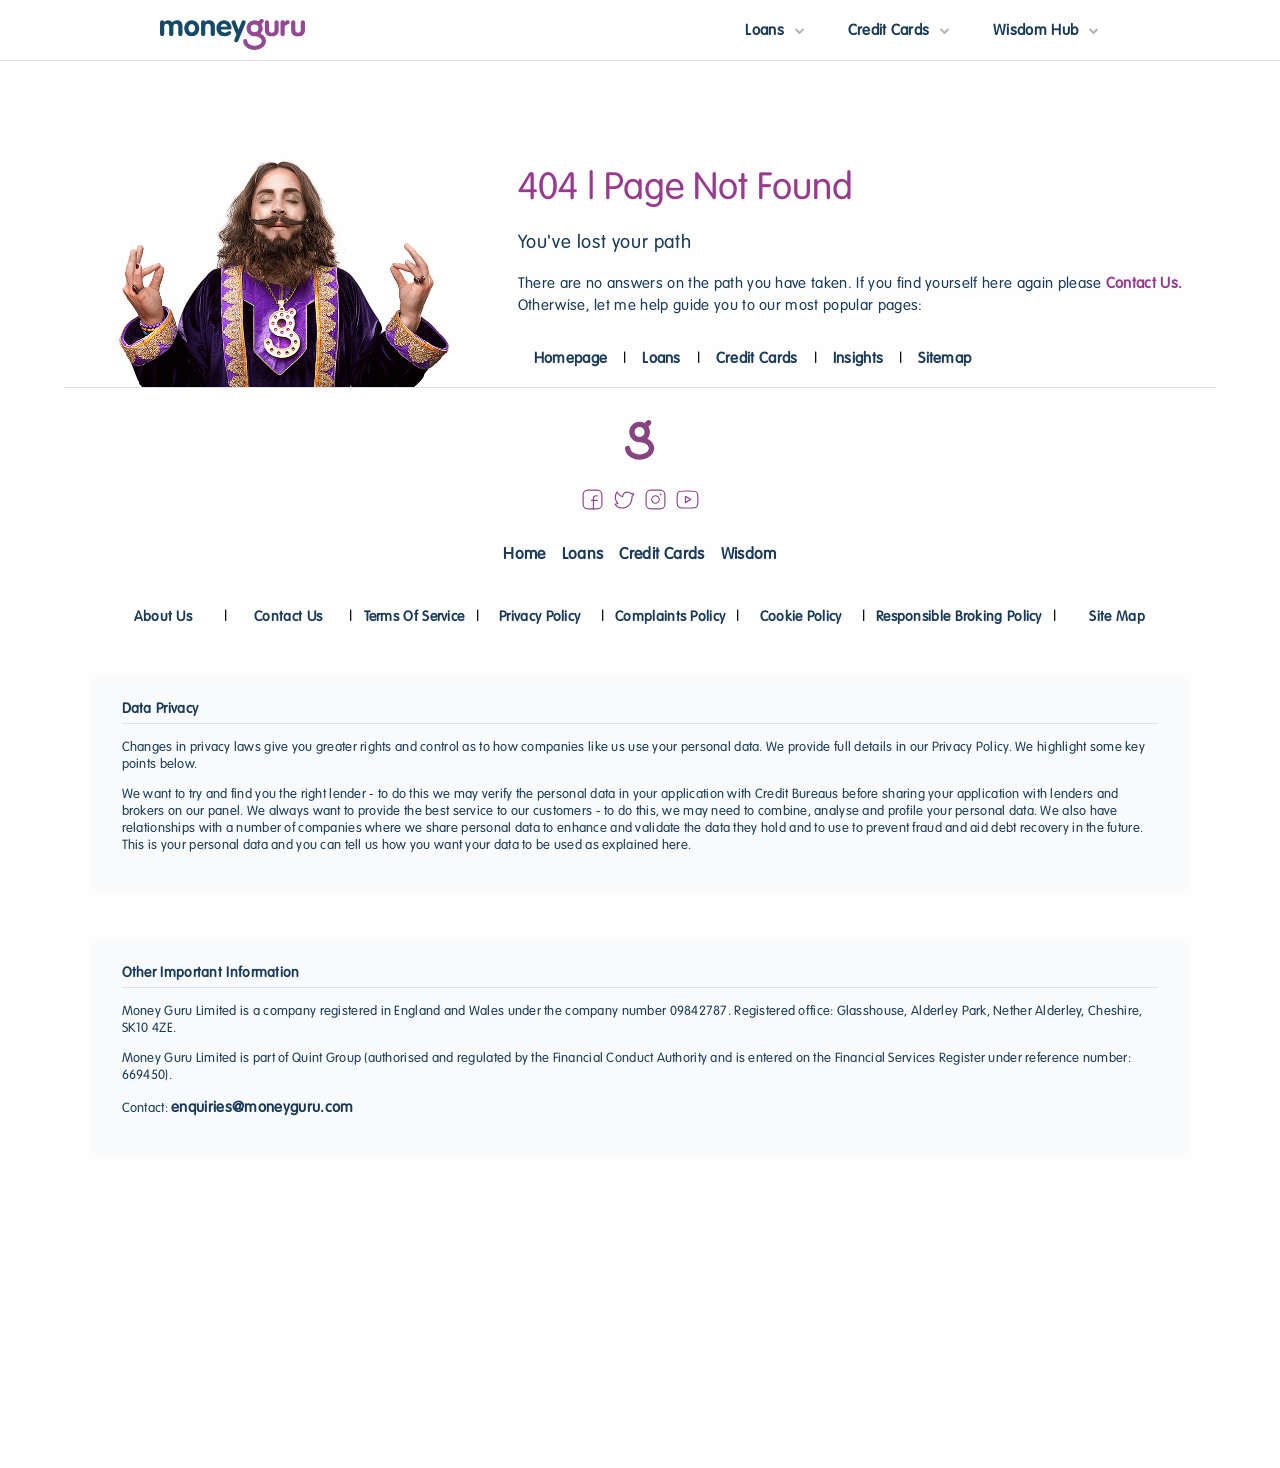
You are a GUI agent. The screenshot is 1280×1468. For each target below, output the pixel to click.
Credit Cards (757, 359)
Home (524, 555)
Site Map (1116, 617)
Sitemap (944, 359)
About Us (163, 617)
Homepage (571, 359)
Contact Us (288, 617)
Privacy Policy (539, 617)
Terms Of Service (414, 617)
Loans (661, 359)
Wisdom (749, 555)
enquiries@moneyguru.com (262, 1108)
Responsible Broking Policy (959, 617)
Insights (858, 359)
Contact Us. (1144, 284)
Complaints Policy (670, 617)
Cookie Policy (801, 617)
